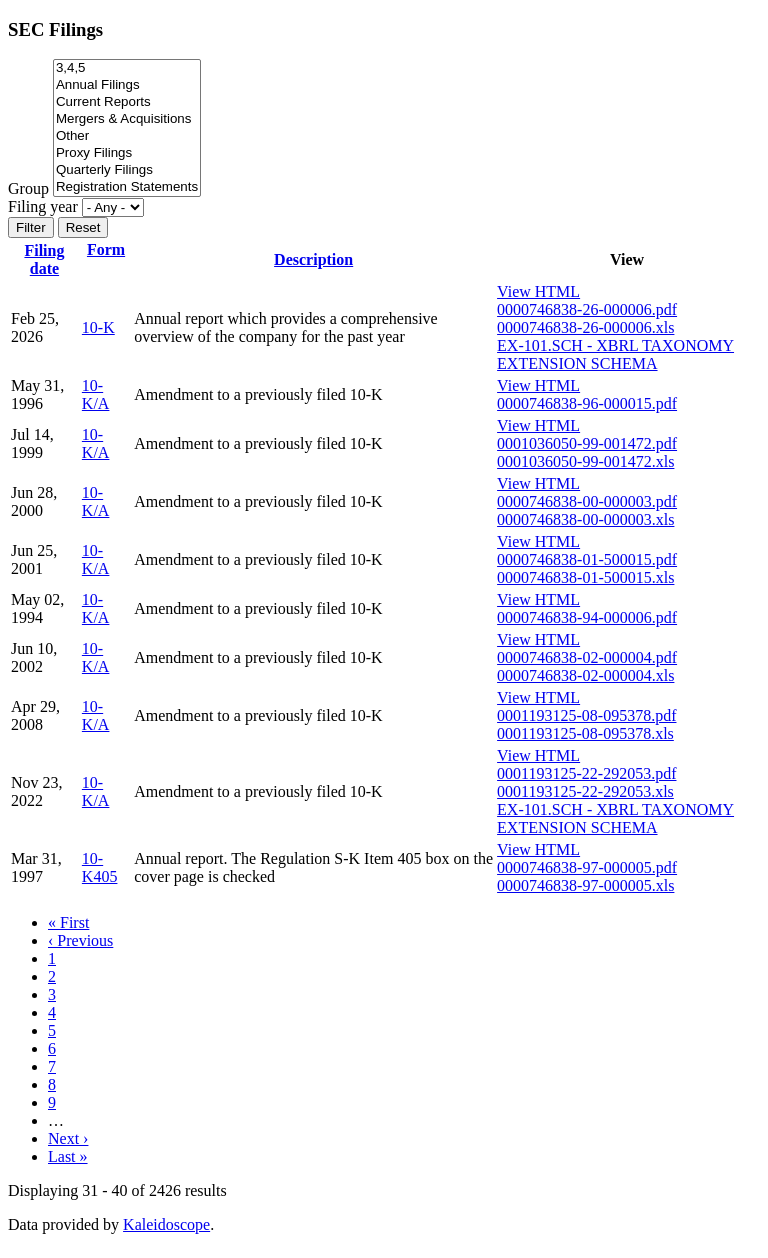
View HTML (538, 291)
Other (127, 136)
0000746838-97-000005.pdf (587, 867)
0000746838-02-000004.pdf (587, 657)
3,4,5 (127, 68)
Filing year (43, 206)
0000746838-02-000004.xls (585, 675)
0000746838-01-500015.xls (585, 577)
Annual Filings (127, 85)
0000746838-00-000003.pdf (587, 501)
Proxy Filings (127, 153)
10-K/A (96, 394)
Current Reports (127, 102)
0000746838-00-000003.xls (585, 519)
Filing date (44, 259)
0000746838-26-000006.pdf (587, 309)
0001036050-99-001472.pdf (587, 443)
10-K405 (100, 867)
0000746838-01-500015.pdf (587, 559)
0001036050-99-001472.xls (585, 461)
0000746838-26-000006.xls (585, 327)
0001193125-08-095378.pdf (586, 715)
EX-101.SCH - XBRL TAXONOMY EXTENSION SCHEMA (615, 354)
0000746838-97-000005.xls (585, 885)
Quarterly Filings (127, 170)
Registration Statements (127, 187)
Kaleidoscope (166, 1224)
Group (28, 188)
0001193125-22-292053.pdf (586, 773)
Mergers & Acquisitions (127, 119)
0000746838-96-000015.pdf (587, 403)
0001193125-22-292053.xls (585, 791)
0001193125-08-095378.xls (585, 733)
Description (313, 259)
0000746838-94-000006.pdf (587, 617)
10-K (98, 327)
